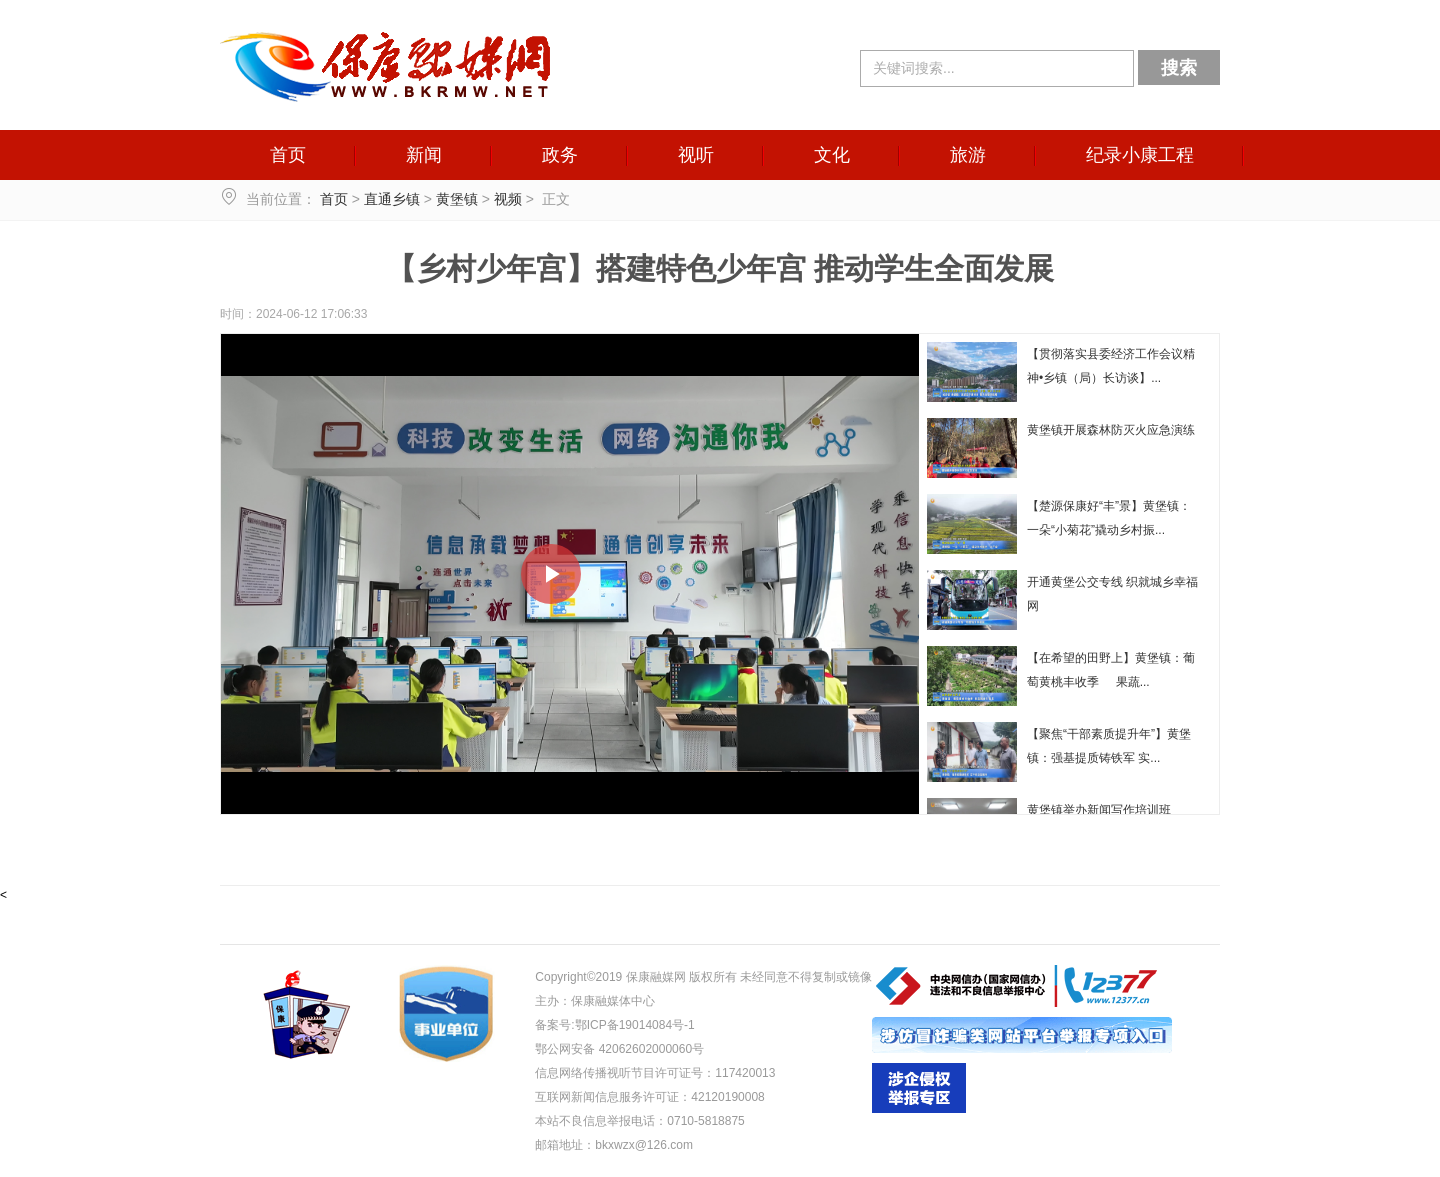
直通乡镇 (392, 199)
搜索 (1179, 68)
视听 (696, 155)
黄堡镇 (457, 199)
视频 (508, 199)
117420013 (745, 1073)
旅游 (968, 155)
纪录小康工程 (1140, 155)
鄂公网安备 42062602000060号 (619, 1049)
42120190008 (727, 1097)
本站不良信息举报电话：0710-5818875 (639, 1121)
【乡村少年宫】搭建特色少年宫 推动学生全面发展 (720, 268)
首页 (288, 155)
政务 (560, 155)
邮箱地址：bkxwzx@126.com (614, 1145)
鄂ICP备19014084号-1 (635, 1025)
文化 (832, 155)
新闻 (424, 155)
